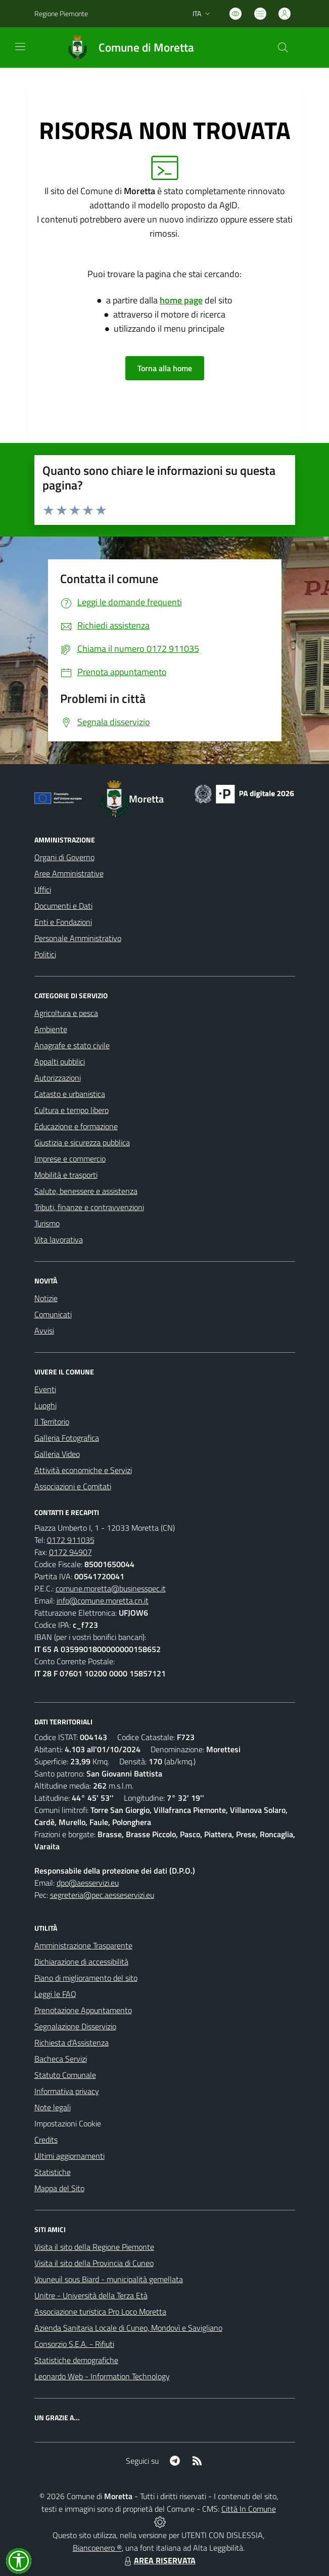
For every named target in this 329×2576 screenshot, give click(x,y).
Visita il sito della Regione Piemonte (94, 2247)
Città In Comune (248, 2509)
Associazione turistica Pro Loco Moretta (100, 2311)
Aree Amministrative (69, 873)
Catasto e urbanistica (69, 1094)
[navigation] (20, 46)
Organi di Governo (64, 857)
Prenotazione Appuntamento (83, 2010)
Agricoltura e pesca (66, 1013)
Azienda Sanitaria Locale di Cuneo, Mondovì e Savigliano (128, 2328)
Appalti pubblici (59, 1061)
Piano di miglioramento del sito (85, 1978)
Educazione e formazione (76, 1126)
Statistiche (52, 2172)
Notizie (46, 1298)
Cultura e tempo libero (71, 1110)
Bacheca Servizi (60, 2059)
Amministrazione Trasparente (83, 1945)
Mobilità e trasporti (66, 1175)
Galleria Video (57, 1454)
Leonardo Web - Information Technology (102, 2376)
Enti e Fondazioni (63, 922)
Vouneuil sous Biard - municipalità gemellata (108, 2279)
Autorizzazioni (57, 1078)
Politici (45, 954)
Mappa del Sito (59, 2188)
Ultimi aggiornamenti (69, 2156)
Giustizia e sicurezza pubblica (82, 1142)
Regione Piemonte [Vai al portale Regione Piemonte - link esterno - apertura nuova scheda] (61, 13)
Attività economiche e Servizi (83, 1470)
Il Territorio (51, 1421)
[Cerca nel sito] (282, 47)
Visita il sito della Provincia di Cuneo (94, 2263)
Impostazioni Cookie (67, 2123)
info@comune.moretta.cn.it (103, 1600)
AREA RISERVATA (159, 2560)
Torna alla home (164, 368)
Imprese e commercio (70, 1158)
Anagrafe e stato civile (72, 1045)
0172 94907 (70, 1552)
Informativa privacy (66, 2091)
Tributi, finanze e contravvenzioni (89, 1207)
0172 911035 (71, 1540)
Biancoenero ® (97, 2548)
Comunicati (53, 1314)
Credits (46, 2140)
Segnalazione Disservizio (75, 2026)
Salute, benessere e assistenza (85, 1191)
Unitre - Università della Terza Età (91, 2295)
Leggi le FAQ (55, 1994)
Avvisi (44, 1330)
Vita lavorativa (58, 1239)
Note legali (52, 2107)
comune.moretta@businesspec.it (111, 1588)
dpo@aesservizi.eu (88, 1883)
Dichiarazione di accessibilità (81, 1962)
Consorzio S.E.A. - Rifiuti (74, 2344)
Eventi (45, 1389)
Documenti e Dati (63, 906)
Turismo (47, 1223)
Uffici (42, 889)
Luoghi (45, 1405)
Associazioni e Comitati (72, 1486)
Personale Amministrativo (77, 938)
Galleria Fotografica (66, 1438)
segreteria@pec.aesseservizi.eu (102, 1895)
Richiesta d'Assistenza (71, 2042)
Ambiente (50, 1029)
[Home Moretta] (125, 47)
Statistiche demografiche (76, 2360)
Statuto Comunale (65, 2075)
